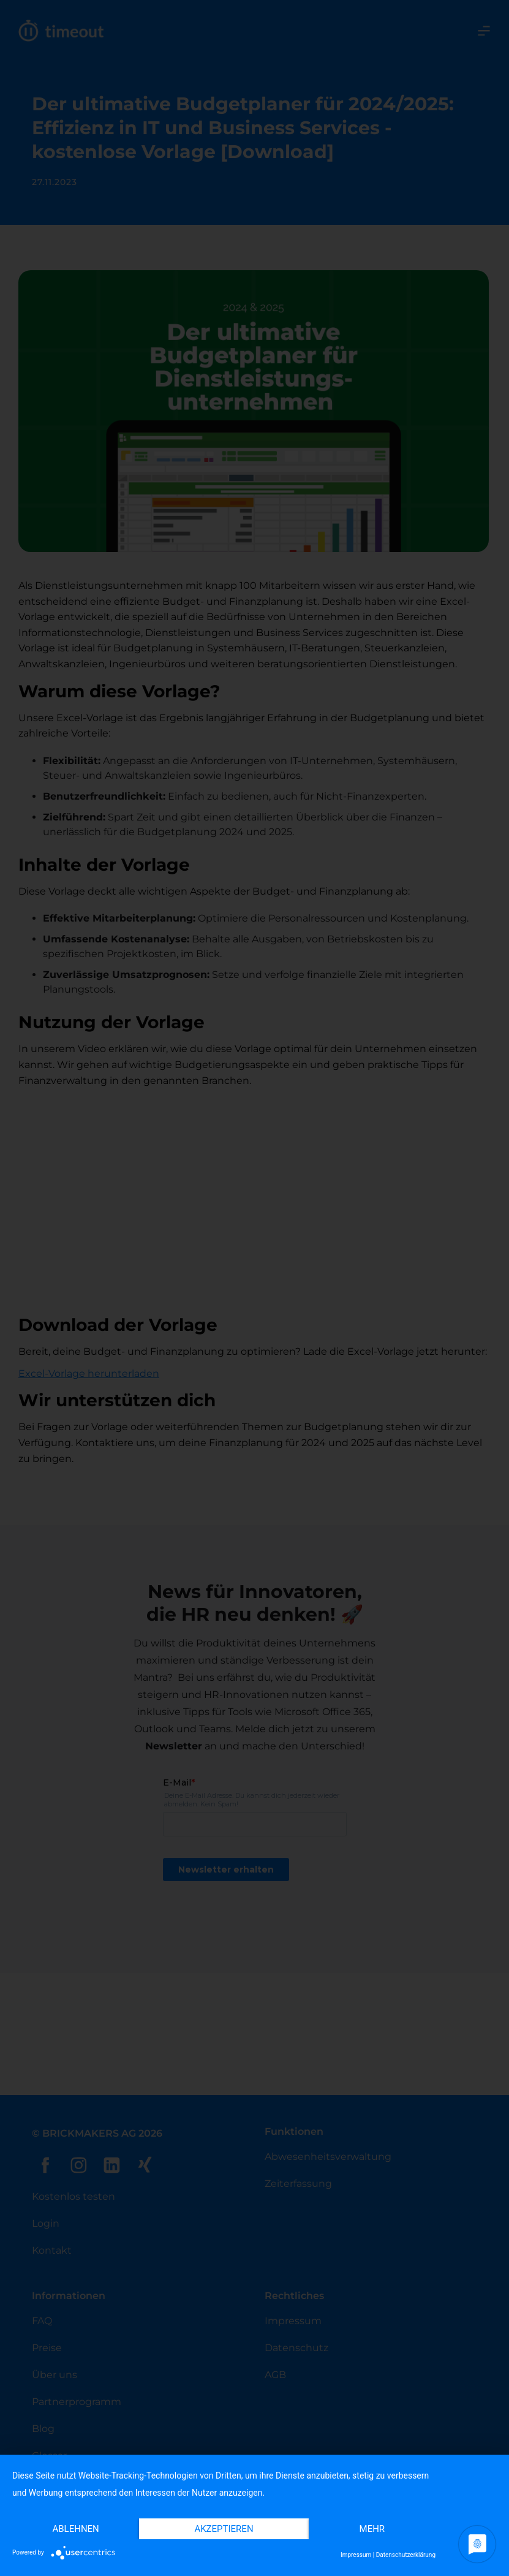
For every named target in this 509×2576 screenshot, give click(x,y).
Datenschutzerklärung (405, 2554)
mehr (372, 2528)
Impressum (356, 2554)
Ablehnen (75, 2528)
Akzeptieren (223, 2528)
